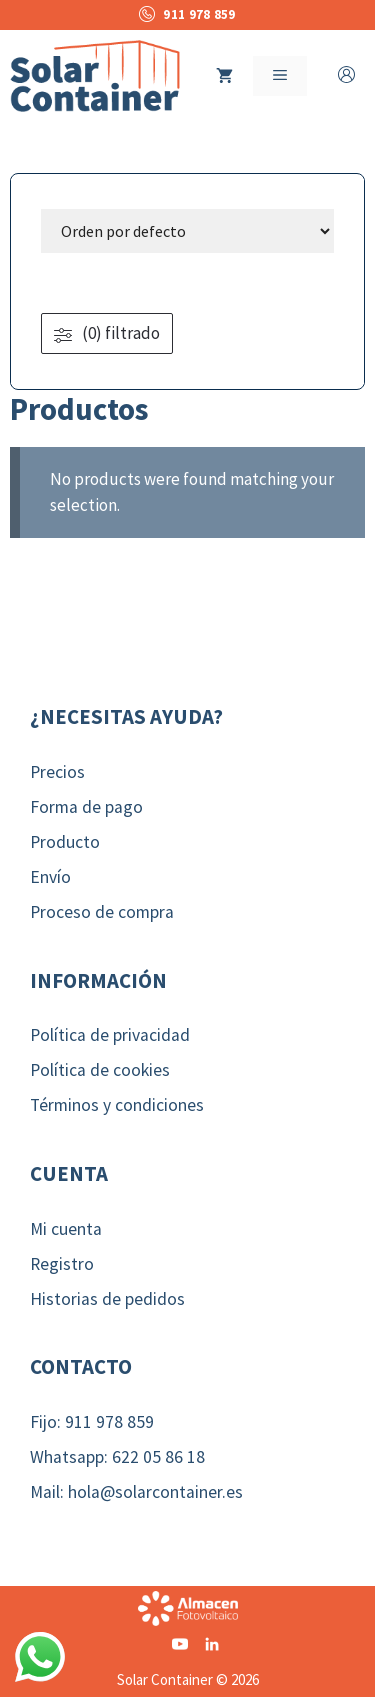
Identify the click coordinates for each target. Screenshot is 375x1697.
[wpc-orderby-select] (187, 231)
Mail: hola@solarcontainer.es (136, 1492)
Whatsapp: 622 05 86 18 (117, 1457)
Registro (62, 1264)
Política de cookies (100, 1070)
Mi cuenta (66, 1229)
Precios (57, 772)
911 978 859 (187, 14)
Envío (50, 877)
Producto (65, 842)
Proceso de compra (102, 912)
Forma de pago (86, 807)
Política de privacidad (110, 1035)
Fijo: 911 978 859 (92, 1422)
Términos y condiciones (117, 1105)
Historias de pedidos (107, 1299)
